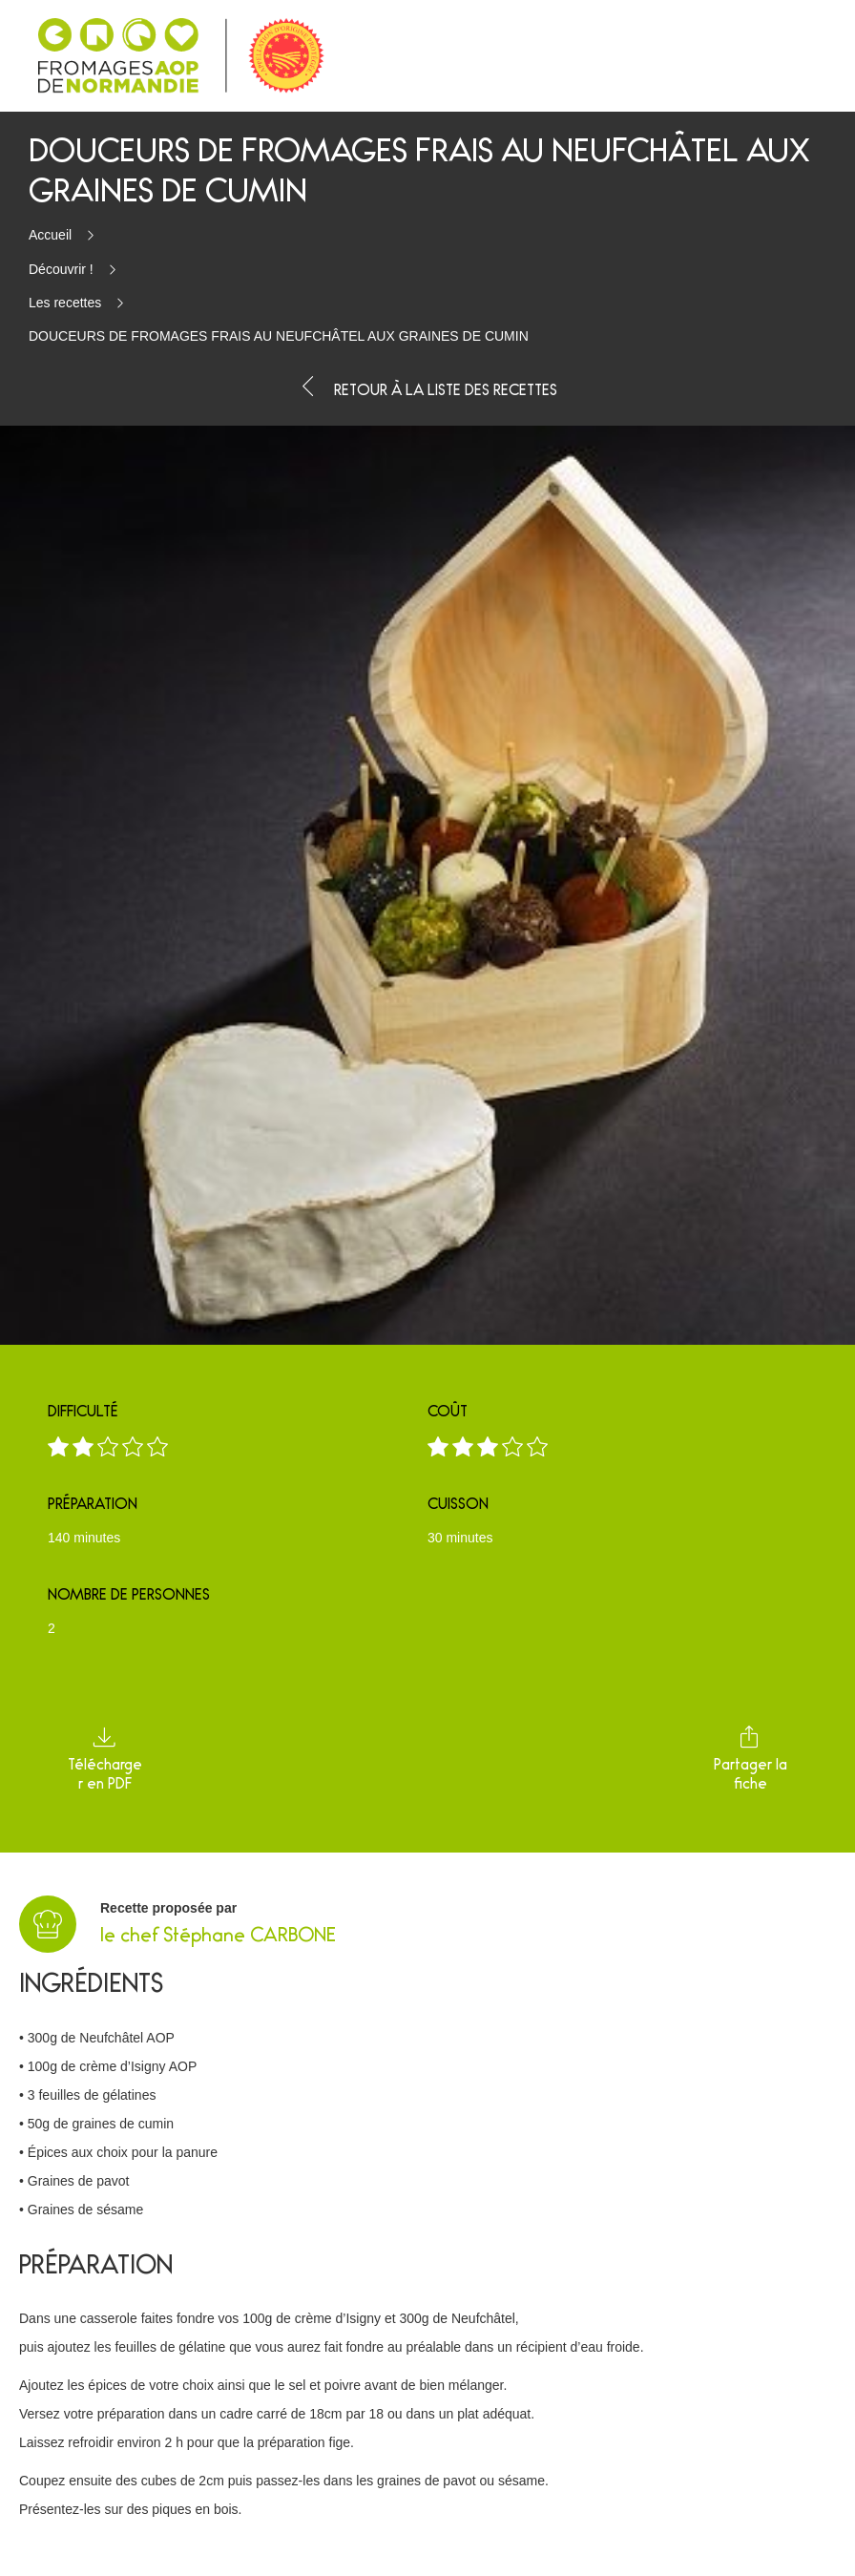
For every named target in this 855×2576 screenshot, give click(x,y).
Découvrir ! (61, 269)
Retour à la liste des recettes (427, 387)
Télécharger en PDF (105, 1758)
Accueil (50, 234)
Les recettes (65, 302)
